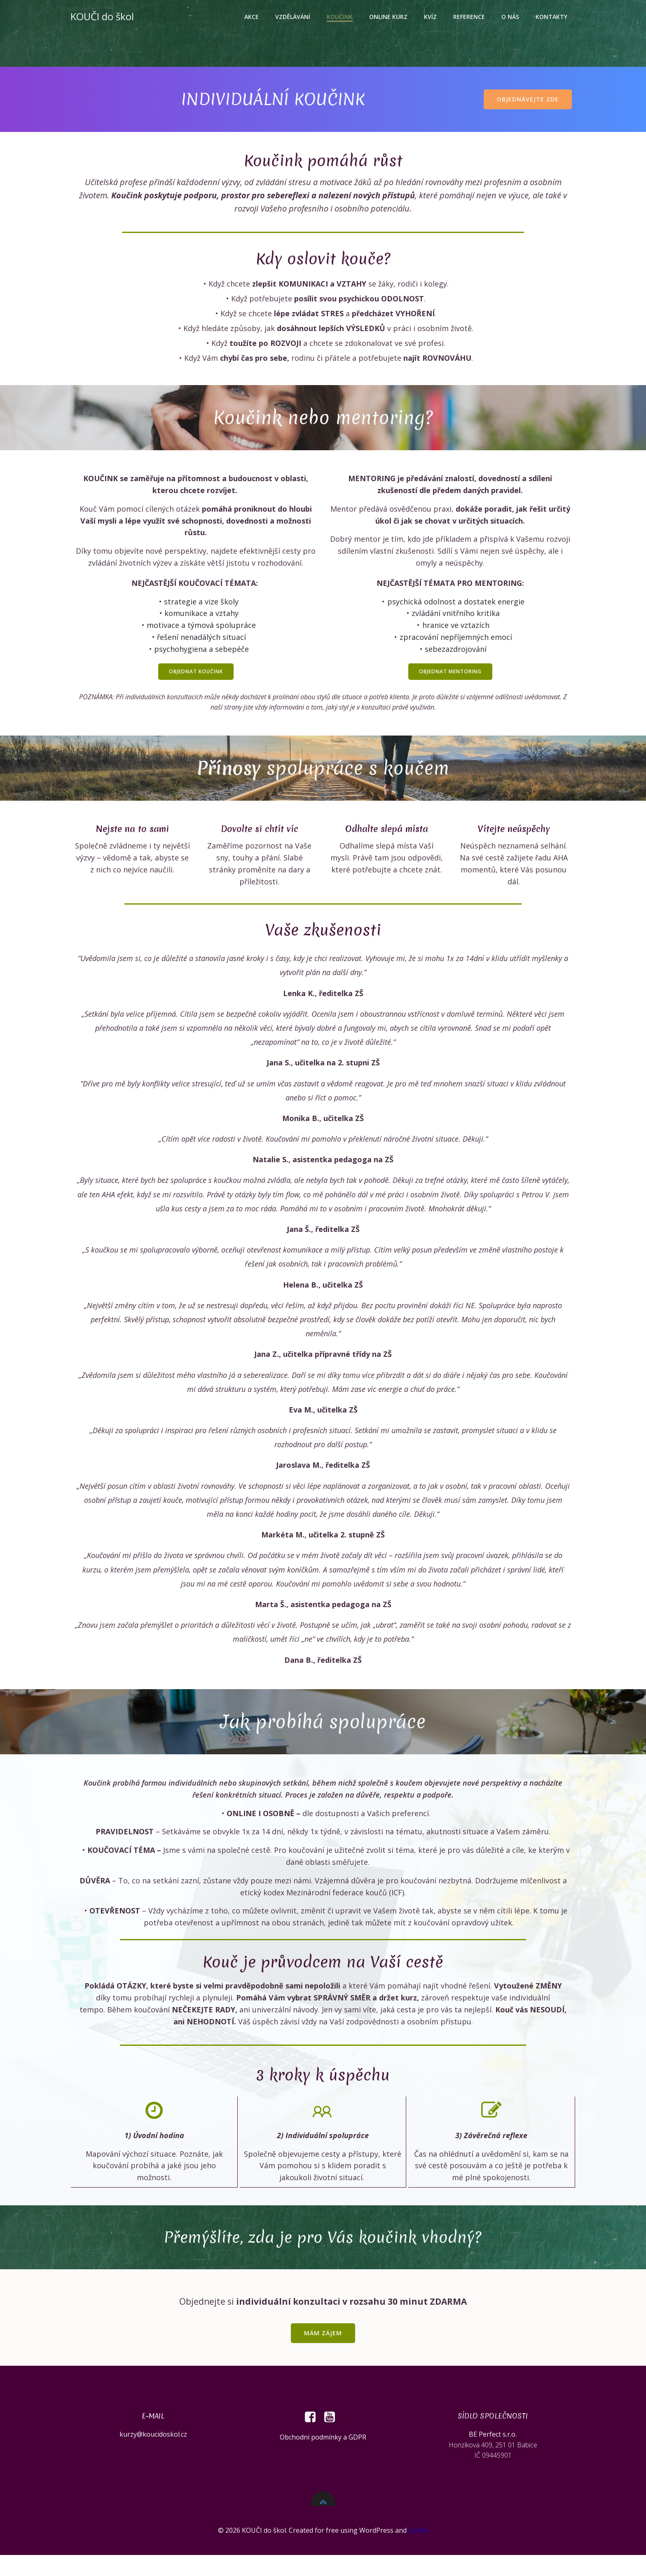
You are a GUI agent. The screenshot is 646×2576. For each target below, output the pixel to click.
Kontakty (553, 17)
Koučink (341, 17)
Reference (470, 17)
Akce (253, 17)
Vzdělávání (293, 17)
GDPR (357, 2453)
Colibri (418, 2551)
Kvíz (431, 17)
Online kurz (389, 17)
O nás (511, 17)
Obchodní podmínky (311, 2453)
